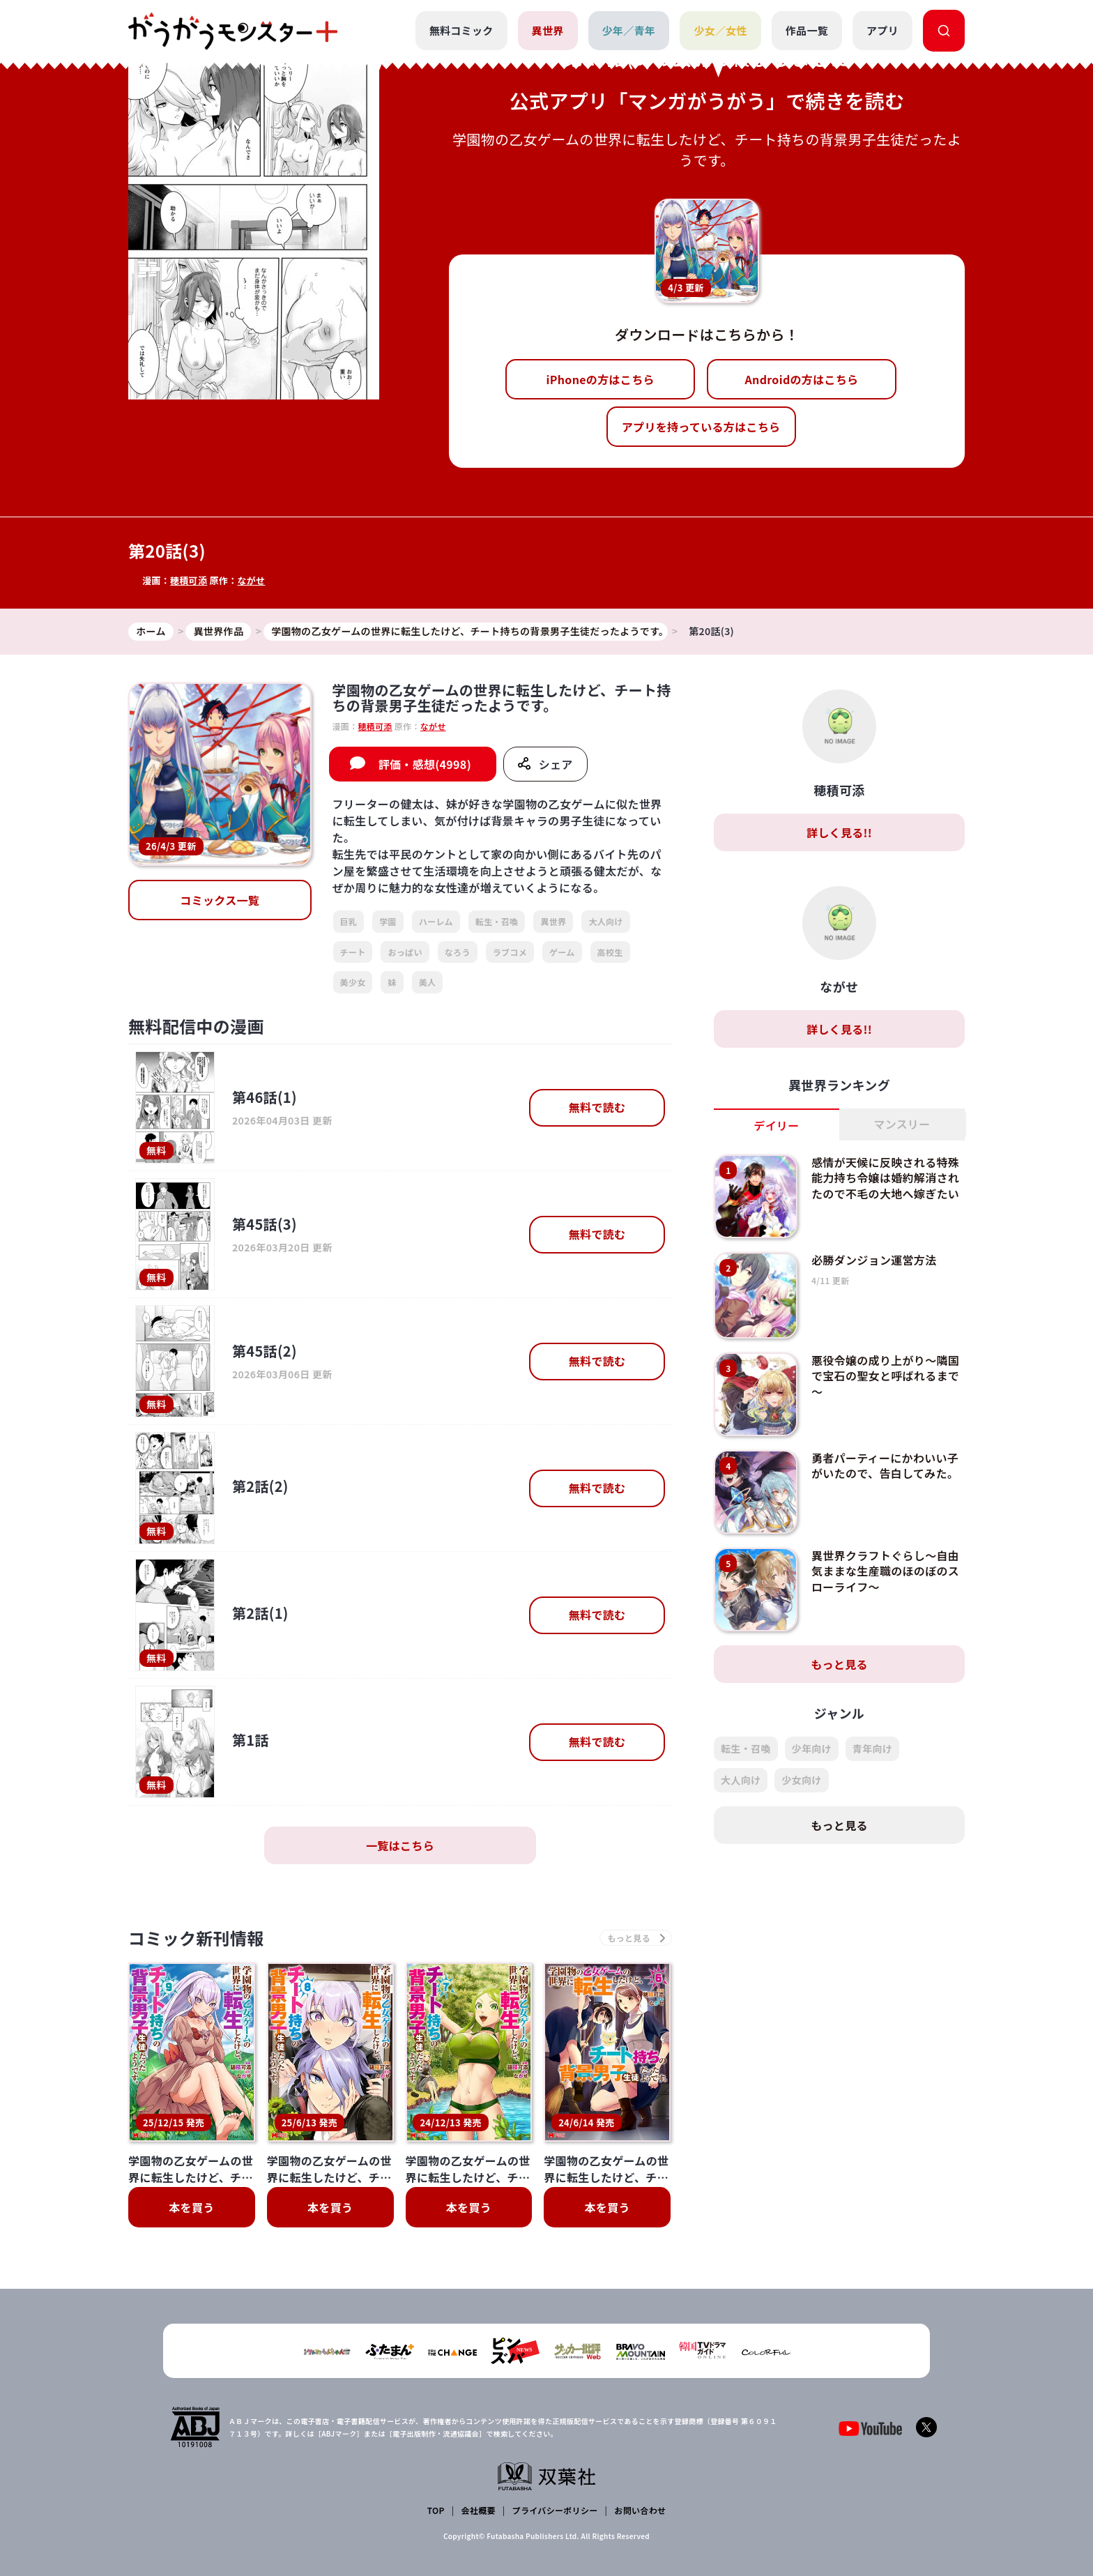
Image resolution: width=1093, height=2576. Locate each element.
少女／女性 (720, 30)
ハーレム (436, 921)
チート (353, 952)
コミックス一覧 (219, 900)
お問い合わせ (640, 2510)
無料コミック (461, 30)
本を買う (191, 2207)
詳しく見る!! (839, 832)
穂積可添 (188, 580)
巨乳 (349, 921)
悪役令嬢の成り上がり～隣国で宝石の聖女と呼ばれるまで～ (885, 1376)
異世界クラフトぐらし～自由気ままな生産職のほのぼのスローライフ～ (885, 1571)
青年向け (872, 1748)
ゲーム (562, 952)
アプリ (882, 30)
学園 (388, 921)
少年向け (812, 1748)
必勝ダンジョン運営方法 (874, 1259)
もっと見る (839, 1664)
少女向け (801, 1780)
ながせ (251, 580)
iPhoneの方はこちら (600, 379)
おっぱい (405, 952)
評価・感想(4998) (425, 764)
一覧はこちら (400, 1845)
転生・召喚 (497, 921)
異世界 (548, 30)
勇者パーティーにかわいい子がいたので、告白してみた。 (884, 1465)
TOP (436, 2510)
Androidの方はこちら (802, 379)
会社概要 (478, 2510)
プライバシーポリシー (555, 2510)
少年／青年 (629, 30)
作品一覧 (807, 30)
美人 (427, 982)
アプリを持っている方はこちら (701, 426)
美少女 (353, 982)
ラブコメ (510, 952)
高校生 (610, 952)
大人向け (605, 921)
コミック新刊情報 (196, 1938)
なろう (458, 952)
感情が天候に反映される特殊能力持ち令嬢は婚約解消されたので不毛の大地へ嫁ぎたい (885, 1178)
